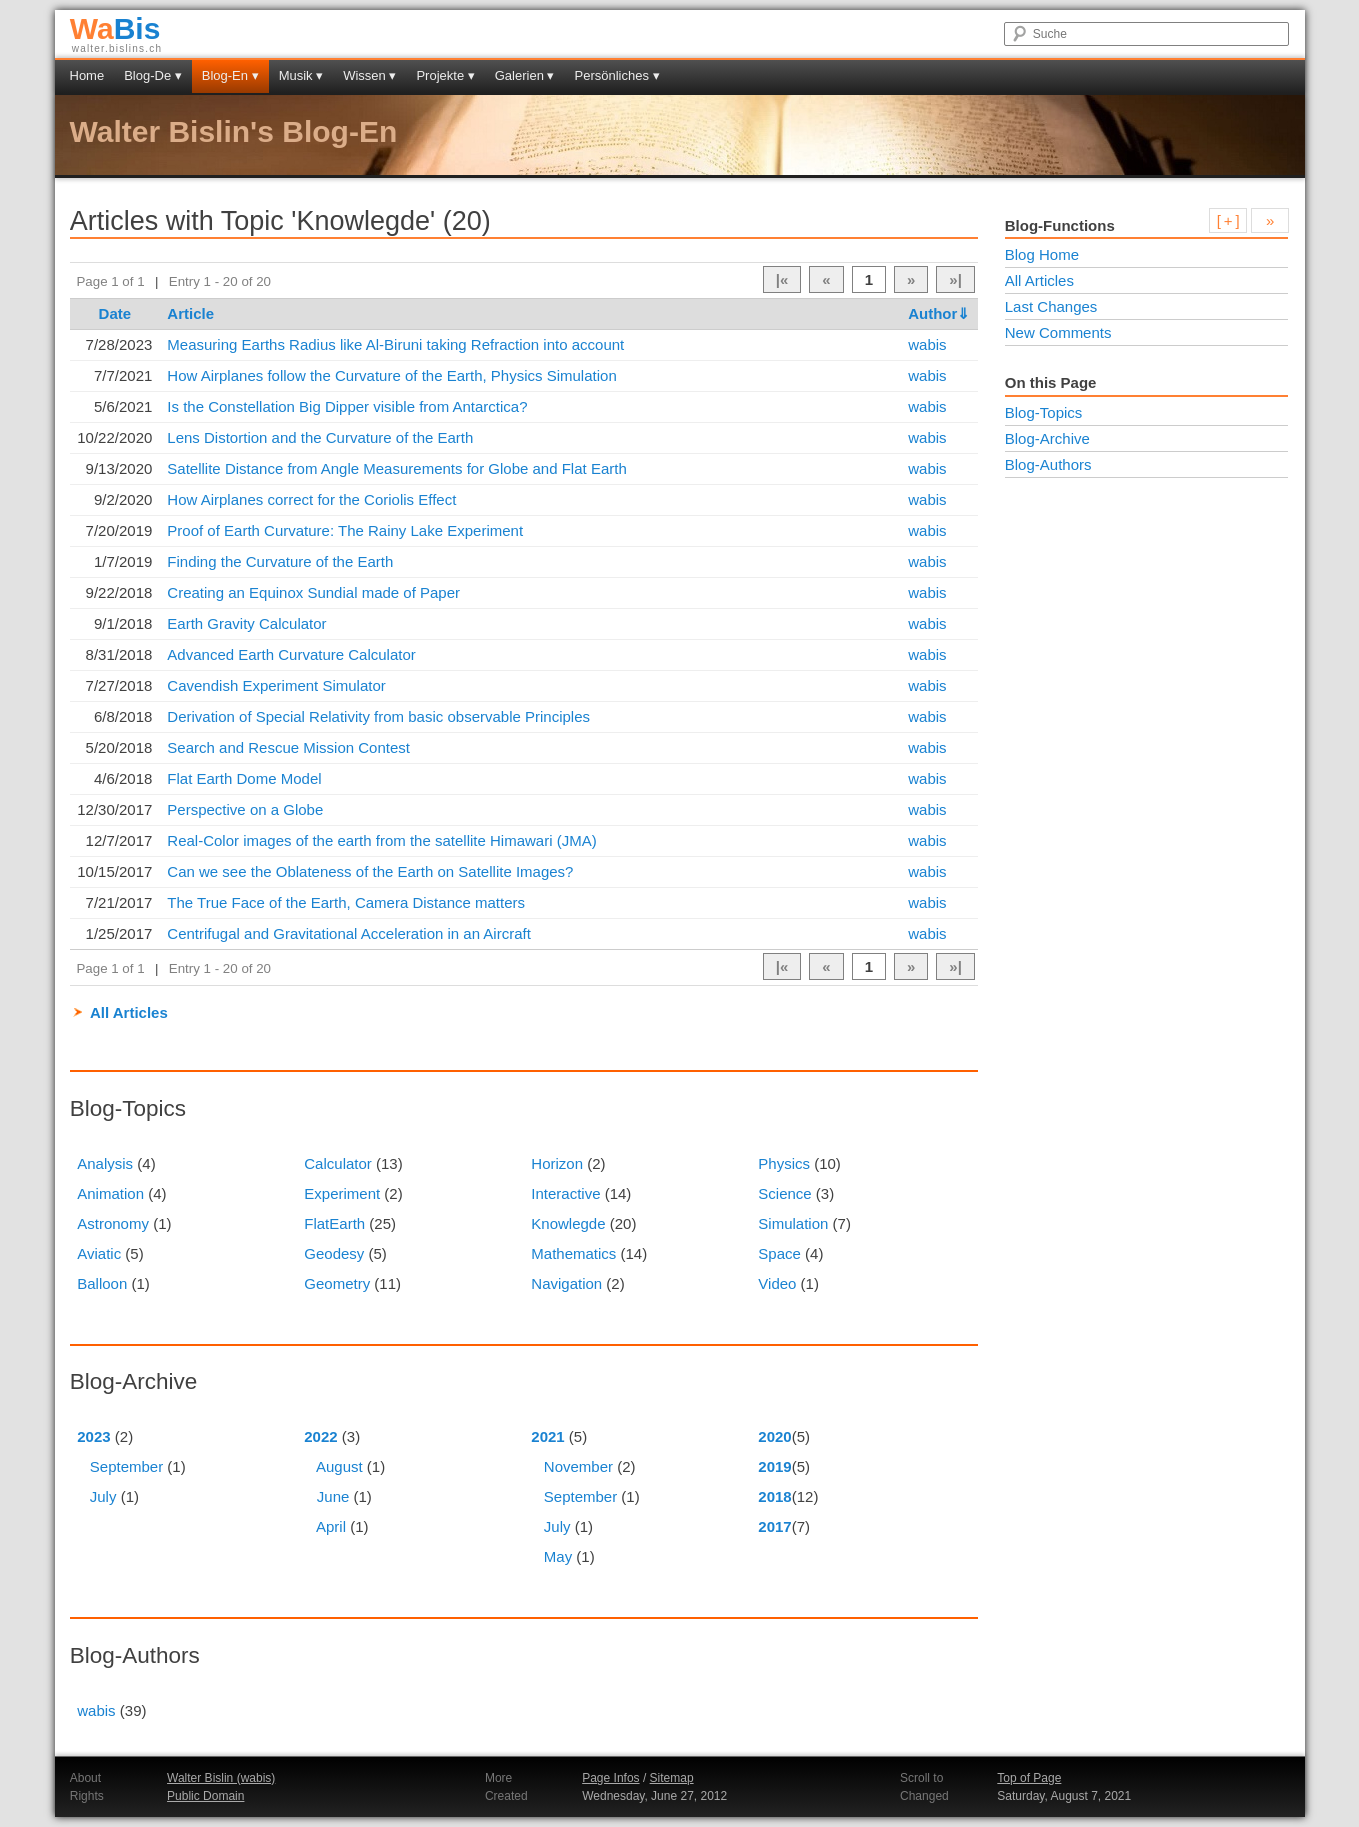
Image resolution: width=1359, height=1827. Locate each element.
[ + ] (1228, 220)
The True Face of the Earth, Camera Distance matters (346, 902)
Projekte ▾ (445, 75)
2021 (547, 1436)
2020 (774, 1436)
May (558, 1556)
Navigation (566, 1283)
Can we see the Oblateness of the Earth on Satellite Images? (370, 871)
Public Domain (205, 1796)
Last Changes (1051, 306)
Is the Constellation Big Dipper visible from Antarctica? (347, 406)
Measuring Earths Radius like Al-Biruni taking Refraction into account (395, 344)
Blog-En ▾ (230, 75)
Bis (115, 28)
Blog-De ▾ (153, 75)
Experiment (342, 1193)
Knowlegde (568, 1223)
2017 (774, 1526)
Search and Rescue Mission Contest (288, 747)
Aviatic (99, 1253)
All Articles (129, 1012)
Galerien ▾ (525, 75)
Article (190, 313)
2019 (774, 1466)
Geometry (337, 1283)
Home (87, 75)
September (126, 1466)
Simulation (793, 1223)
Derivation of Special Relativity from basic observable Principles (378, 716)
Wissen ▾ (369, 75)
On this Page (1051, 382)
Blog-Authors (1048, 464)
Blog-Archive (1047, 438)
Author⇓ (939, 313)
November (578, 1466)
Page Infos (610, 1778)
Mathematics (573, 1253)
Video (777, 1283)
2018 (774, 1496)
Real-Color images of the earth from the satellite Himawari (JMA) (381, 840)
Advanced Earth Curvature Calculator (291, 654)
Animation (110, 1193)
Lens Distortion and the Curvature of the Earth (320, 437)
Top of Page (1029, 1778)
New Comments (1058, 332)
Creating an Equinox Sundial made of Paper (313, 592)
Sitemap (672, 1778)
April (331, 1526)
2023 (93, 1436)
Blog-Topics (1044, 412)
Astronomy (113, 1223)
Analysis (105, 1163)
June (333, 1496)
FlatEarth (334, 1223)
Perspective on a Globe (245, 809)
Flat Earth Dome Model (244, 778)
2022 (320, 1436)
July (103, 1496)
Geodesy (334, 1253)
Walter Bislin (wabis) (221, 1778)
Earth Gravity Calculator (246, 623)
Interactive (565, 1193)
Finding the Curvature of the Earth (280, 561)
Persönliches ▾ (617, 75)
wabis (927, 344)
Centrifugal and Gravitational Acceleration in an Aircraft (349, 933)
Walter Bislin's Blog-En (234, 131)
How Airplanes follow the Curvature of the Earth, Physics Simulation (391, 375)
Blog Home (1042, 254)
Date (115, 313)
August (339, 1466)
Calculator (338, 1163)
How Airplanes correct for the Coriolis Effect (311, 499)
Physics (784, 1163)
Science (784, 1193)
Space (779, 1253)
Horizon (557, 1163)
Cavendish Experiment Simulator (276, 685)
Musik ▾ (301, 75)
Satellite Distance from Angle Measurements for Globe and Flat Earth (396, 468)
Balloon (102, 1283)
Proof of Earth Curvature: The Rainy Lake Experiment (345, 530)
